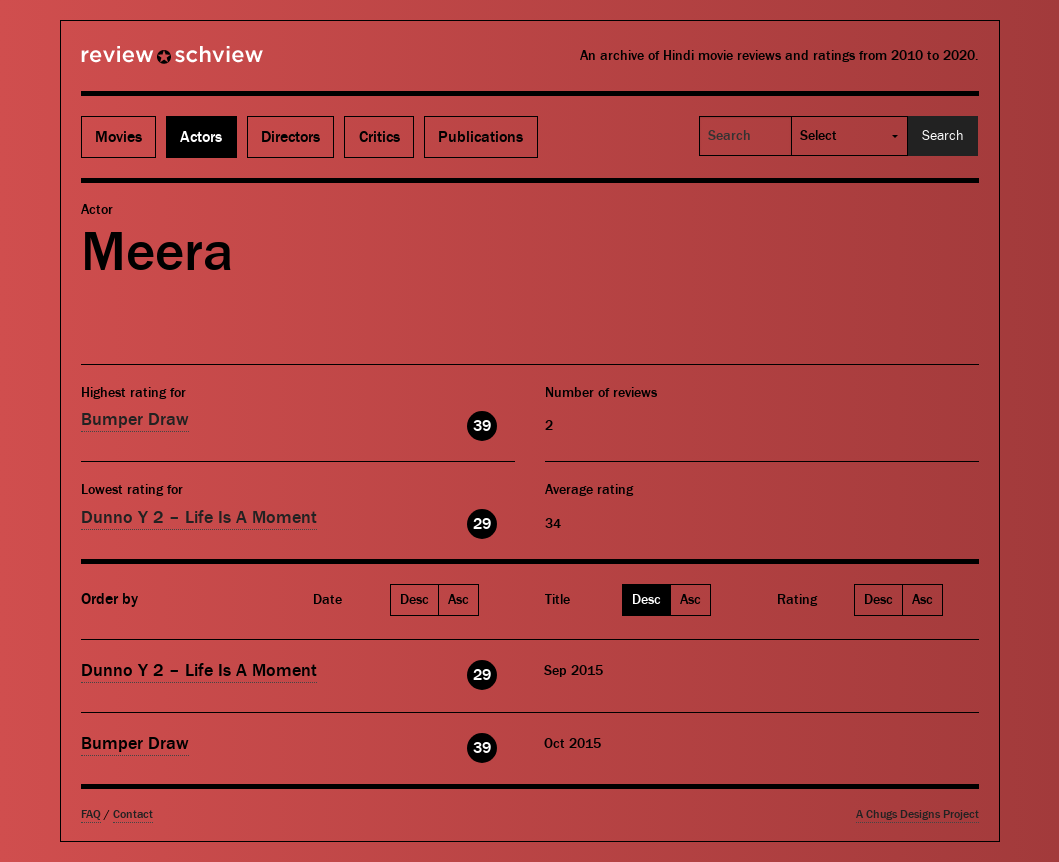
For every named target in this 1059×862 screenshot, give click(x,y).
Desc (414, 600)
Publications (480, 137)
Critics (379, 137)
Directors (290, 137)
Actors (201, 137)
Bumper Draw (135, 419)
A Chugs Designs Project (917, 814)
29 (482, 524)
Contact (133, 814)
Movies (118, 137)
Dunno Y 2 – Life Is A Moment (199, 517)
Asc (458, 600)
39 (482, 426)
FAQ (91, 814)
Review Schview (138, 63)
